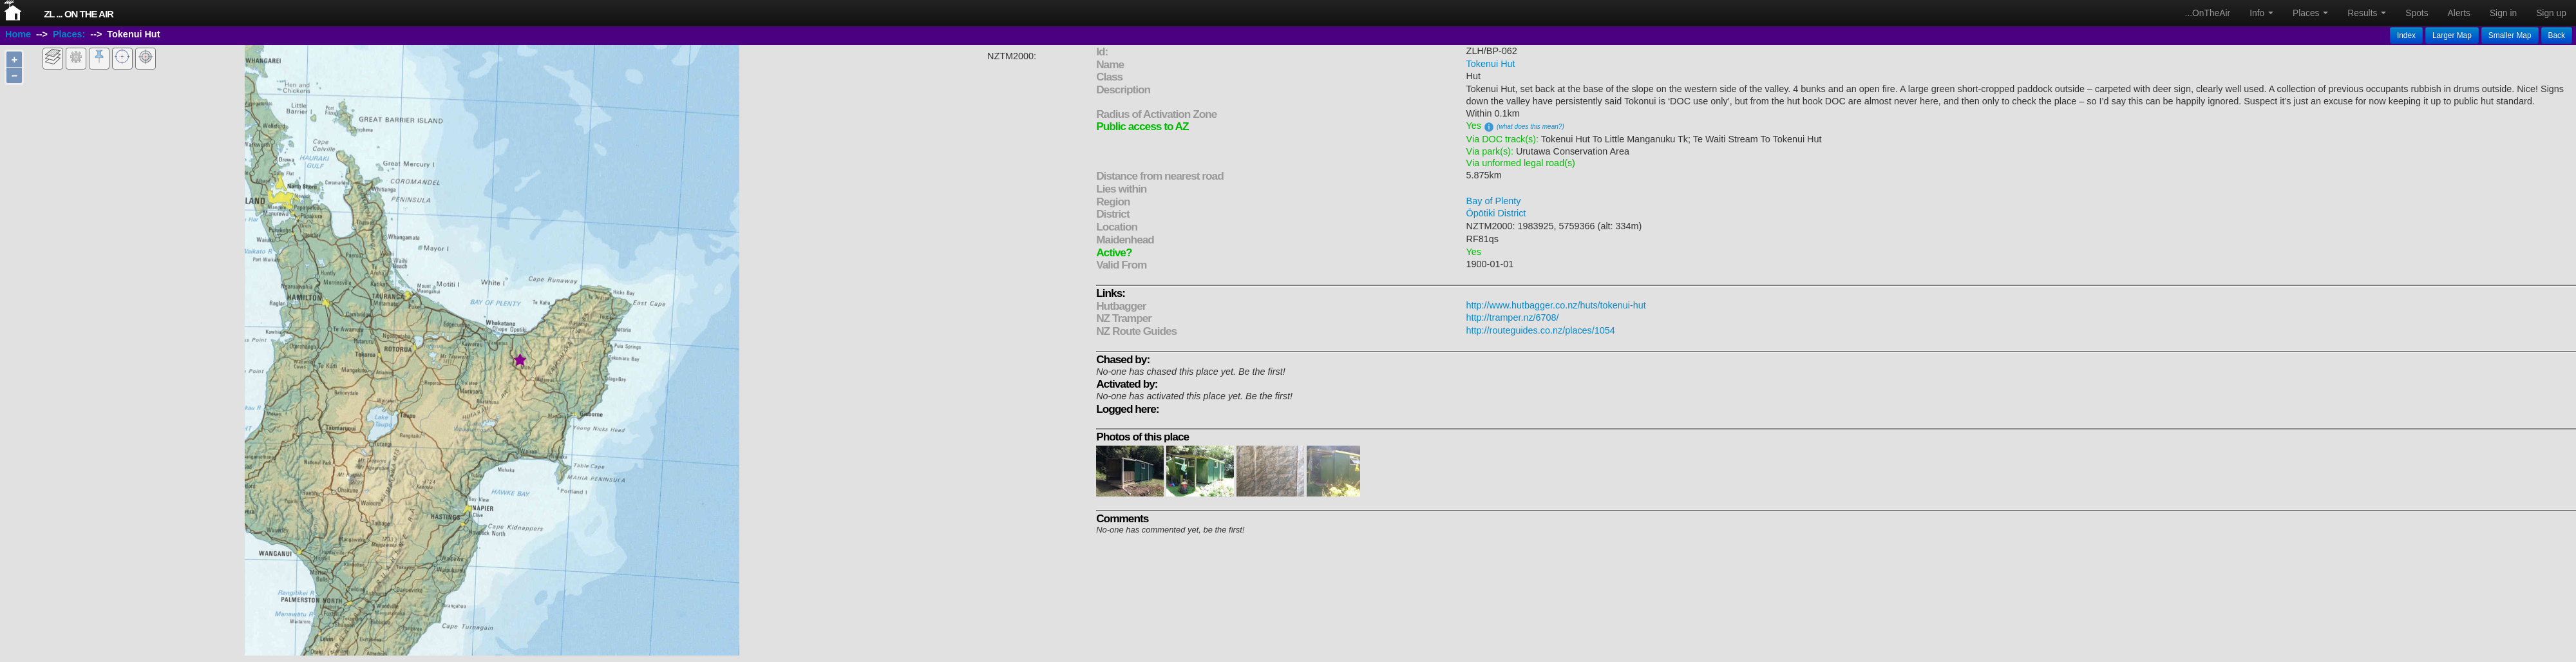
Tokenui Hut (1490, 64)
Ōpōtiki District (1496, 213)
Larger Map (2452, 35)
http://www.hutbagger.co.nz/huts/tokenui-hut (1556, 305)
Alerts (2459, 13)
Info (2261, 13)
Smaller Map (2510, 35)
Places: (69, 34)
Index (2406, 35)
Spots (2416, 13)
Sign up (2551, 13)
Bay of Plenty (1493, 201)
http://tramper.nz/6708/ (1512, 317)
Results (2366, 13)
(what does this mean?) (1530, 126)
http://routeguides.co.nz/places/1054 (1540, 330)
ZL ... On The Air (78, 13)
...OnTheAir (2208, 13)
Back (2556, 35)
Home (18, 34)
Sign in (2503, 13)
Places (2310, 13)
